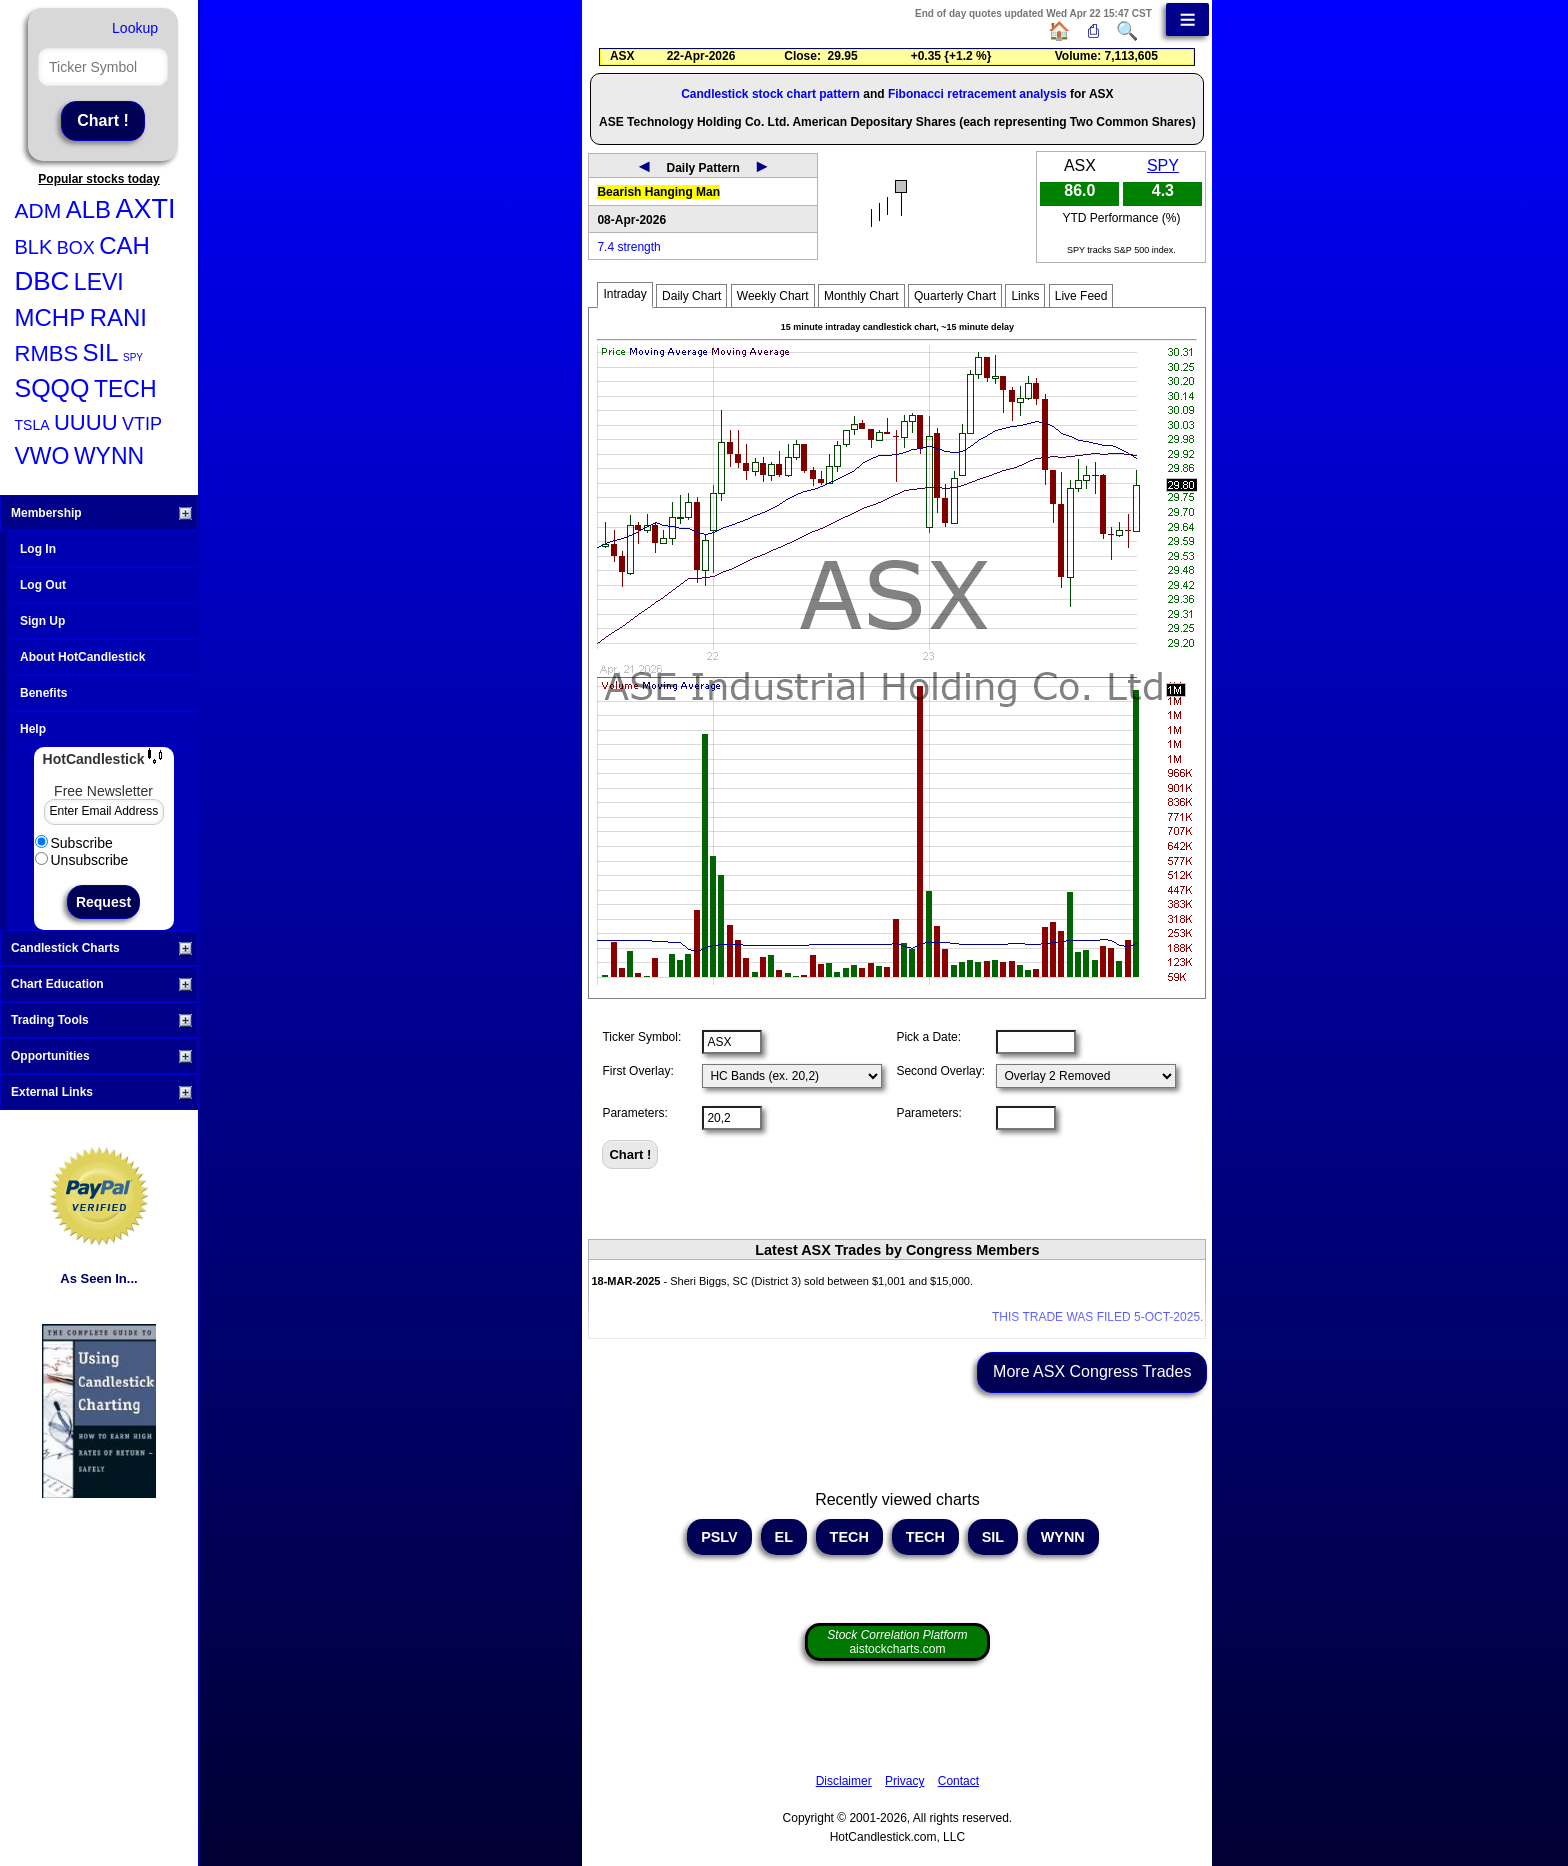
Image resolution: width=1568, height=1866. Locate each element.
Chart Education (101, 984)
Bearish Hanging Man (658, 192)
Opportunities (101, 1056)
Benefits (43, 693)
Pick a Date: (928, 1037)
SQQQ (52, 388)
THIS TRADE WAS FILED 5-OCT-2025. (1097, 1317)
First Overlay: (637, 1071)
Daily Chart (691, 296)
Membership (101, 513)
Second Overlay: (940, 1071)
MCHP (50, 317)
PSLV (719, 1537)
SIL (101, 352)
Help (33, 729)
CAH (124, 245)
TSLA (32, 425)
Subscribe (74, 843)
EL (784, 1537)
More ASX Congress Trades (1092, 1371)
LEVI (99, 282)
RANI (118, 317)
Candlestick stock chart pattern (770, 94)
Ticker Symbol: (641, 1037)
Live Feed (1081, 296)
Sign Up (42, 621)
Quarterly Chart (955, 296)
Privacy (904, 1781)
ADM (38, 210)
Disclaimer (844, 1781)
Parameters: (634, 1113)
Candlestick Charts (101, 948)
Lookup (135, 28)
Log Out (43, 585)
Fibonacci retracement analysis (977, 94)
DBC (42, 281)
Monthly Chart (861, 296)
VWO (42, 456)
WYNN (109, 456)
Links (1025, 296)
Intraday (624, 294)
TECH (125, 389)
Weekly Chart (773, 296)
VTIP (142, 424)
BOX (76, 248)
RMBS (47, 353)
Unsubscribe (82, 860)
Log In (38, 549)
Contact (958, 1781)
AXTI (145, 209)
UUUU (86, 422)
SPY (133, 357)
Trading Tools (101, 1020)
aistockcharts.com (897, 1642)
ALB (88, 209)
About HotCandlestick (82, 657)
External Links (101, 1092)
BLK (34, 247)
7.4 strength (628, 247)
